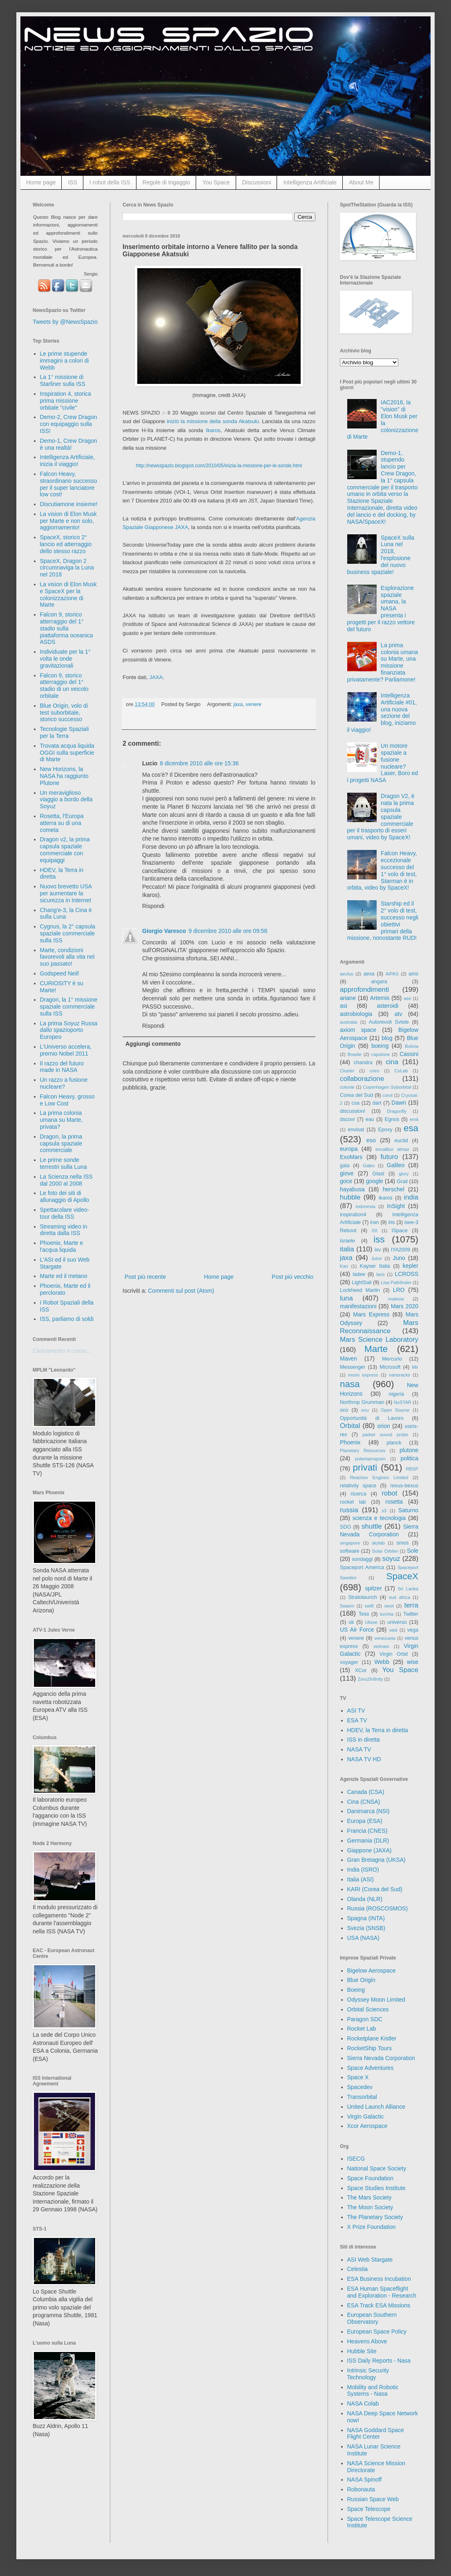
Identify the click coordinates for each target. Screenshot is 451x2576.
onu (365, 1410)
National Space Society (376, 2168)
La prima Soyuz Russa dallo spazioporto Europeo (69, 1030)
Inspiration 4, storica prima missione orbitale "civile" (65, 400)
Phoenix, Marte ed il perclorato (65, 1289)
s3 (384, 1510)
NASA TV (359, 1749)
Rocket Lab (361, 2028)
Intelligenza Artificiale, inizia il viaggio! (67, 460)
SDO (345, 1527)
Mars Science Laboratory (379, 1339)
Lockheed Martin (360, 1290)
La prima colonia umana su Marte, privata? (61, 1120)
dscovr (347, 1119)
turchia (387, 1614)
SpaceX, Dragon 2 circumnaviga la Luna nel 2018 (67, 568)
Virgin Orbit (394, 1654)
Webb (382, 1662)
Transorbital (362, 2097)
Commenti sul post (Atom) (181, 1290)
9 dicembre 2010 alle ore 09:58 (227, 931)
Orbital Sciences (368, 2009)
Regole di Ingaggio (166, 182)
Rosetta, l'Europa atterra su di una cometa (62, 823)
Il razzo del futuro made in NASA (62, 1067)
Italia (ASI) (360, 1879)
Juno (399, 1258)
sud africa (399, 1597)
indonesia (365, 1206)
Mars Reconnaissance (379, 1327)
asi (343, 1005)
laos (380, 1274)
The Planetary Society (375, 2217)
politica (409, 1458)
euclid (401, 1140)
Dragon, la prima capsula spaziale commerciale (61, 1143)
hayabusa (352, 1189)
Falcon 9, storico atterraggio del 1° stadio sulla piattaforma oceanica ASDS (66, 628)
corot (387, 1095)
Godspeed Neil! (60, 973)
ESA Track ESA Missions (379, 2305)
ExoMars (351, 1157)
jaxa (238, 704)
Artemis (379, 998)
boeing (379, 1046)
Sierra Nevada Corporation (381, 2058)
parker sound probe (385, 1434)
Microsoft (390, 1367)
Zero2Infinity (370, 1679)
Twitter (410, 1614)
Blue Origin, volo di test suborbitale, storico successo (64, 712)
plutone (409, 1450)
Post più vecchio (292, 1276)
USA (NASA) (363, 1938)
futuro (389, 1157)
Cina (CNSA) (363, 1801)
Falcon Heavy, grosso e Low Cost (67, 1100)
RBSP (412, 1468)
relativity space (358, 1486)
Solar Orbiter (385, 1551)
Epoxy (385, 1129)
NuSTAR (402, 1402)
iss (378, 1239)
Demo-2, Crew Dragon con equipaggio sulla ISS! (68, 424)
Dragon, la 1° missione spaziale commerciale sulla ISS (69, 1006)
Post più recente (145, 1276)
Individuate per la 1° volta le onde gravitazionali (65, 658)
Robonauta (361, 2489)
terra (411, 1605)
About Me (361, 182)
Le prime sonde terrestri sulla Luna (63, 1163)
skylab (378, 1542)
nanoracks (399, 1374)
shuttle (372, 1526)
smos (403, 1543)
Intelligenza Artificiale (310, 182)
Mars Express (371, 1314)
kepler (410, 1265)
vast (393, 1630)
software (349, 1551)
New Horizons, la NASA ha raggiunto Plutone (64, 776)
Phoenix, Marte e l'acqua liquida (61, 1246)
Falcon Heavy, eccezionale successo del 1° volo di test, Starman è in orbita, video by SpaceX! (382, 870)
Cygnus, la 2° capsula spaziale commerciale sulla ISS (68, 933)
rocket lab (353, 1502)
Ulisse (371, 1622)
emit (414, 1119)
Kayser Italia (375, 1266)
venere (253, 704)
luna (346, 1298)
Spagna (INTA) (366, 1918)
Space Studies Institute (376, 2188)
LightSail (361, 1282)
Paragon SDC (364, 2019)
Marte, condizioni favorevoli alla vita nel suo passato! (67, 957)
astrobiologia (356, 1014)
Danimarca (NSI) (368, 1811)
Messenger (352, 1367)
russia (349, 1510)
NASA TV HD (364, 1759)
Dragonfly (396, 1111)
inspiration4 (353, 1214)
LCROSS (406, 1274)
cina (392, 1062)
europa (349, 1149)
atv (398, 1014)
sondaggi (362, 1559)
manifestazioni (358, 1306)
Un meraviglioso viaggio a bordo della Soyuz (66, 799)
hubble (350, 1197)
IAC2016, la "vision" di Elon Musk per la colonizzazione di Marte (382, 419)
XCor (361, 1670)
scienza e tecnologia (379, 1518)
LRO (399, 1290)
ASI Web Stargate (370, 2259)
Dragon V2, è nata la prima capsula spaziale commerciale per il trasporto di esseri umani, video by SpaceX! (381, 817)
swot (389, 1605)
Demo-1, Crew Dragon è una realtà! (68, 444)
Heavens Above (367, 2341)
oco (344, 1410)
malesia (396, 1298)
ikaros (386, 1198)
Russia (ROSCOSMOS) (377, 1908)
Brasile (355, 1054)
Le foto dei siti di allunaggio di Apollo (64, 1196)
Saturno (408, 1510)
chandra (363, 1062)
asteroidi (387, 1005)
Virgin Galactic (365, 2116)
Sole (412, 1550)
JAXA (156, 677)
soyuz (391, 1559)
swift (369, 1605)
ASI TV (356, 1710)
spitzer (373, 1588)
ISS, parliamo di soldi (67, 1319)
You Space (216, 182)
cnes (375, 1070)
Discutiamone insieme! (69, 504)
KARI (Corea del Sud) (374, 1889)
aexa (368, 974)
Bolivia (411, 1046)
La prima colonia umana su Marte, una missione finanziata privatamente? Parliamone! (382, 662)
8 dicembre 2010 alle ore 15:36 (199, 763)
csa (355, 1103)
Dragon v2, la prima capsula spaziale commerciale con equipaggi (65, 849)
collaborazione (362, 1079)
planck (393, 1443)
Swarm (347, 1605)
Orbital (350, 1426)
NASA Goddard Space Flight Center (375, 2433)
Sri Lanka (408, 1588)
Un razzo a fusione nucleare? (64, 1083)
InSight (396, 1206)
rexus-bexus (404, 1486)
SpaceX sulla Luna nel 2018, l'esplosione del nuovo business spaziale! (380, 554)
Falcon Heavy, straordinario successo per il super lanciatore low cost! (68, 484)
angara (379, 981)
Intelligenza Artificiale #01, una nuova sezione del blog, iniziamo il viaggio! (382, 712)
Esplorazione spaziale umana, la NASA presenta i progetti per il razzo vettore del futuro (381, 608)
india (411, 1197)
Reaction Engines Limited (379, 1477)
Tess (364, 1614)
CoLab (401, 1070)
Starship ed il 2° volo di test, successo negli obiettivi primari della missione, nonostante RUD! (382, 920)
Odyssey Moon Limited (376, 1999)
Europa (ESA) (364, 1821)
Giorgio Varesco (164, 931)
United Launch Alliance (376, 2106)
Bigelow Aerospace (371, 1970)
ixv (378, 1250)
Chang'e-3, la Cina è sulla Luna (66, 913)
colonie (347, 1087)
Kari (344, 1266)
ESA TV (357, 1720)
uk (351, 1622)
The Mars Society (369, 2197)
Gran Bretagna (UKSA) (376, 1859)
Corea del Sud (356, 1095)
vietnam (381, 1646)
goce (346, 1181)
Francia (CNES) (367, 1830)
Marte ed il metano (63, 1276)
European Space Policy (377, 2331)
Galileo (396, 1165)
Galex (369, 1165)
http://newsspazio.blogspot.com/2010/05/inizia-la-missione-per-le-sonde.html (219, 466)
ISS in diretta (363, 1739)
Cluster (347, 1070)
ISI (374, 1230)
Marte (376, 1349)
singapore (350, 1542)
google (374, 1181)
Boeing (356, 1989)
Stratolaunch (362, 1597)
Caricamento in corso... (62, 1350)
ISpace (399, 1230)
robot (389, 1493)
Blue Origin (361, 1980)
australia (348, 1022)
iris (391, 1222)
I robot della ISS (109, 182)
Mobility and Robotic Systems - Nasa (373, 2390)
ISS (72, 182)
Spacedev (360, 2087)
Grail (402, 1181)
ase (407, 998)
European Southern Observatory (372, 2318)
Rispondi (153, 906)
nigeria (396, 1394)
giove (346, 1173)
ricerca (358, 1494)
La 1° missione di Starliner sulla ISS (62, 380)
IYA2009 (400, 1250)
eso (371, 1140)
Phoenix (350, 1442)
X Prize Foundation (371, 2227)
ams (413, 974)
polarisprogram (370, 1458)
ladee (359, 1274)
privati (365, 1467)
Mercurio (392, 1359)
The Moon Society (370, 2207)
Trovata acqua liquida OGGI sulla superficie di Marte (67, 752)
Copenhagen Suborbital (387, 1087)
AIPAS (392, 973)
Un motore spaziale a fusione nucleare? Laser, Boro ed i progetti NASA (382, 762)
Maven (348, 1358)
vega (412, 1630)
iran (374, 1222)
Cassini (409, 1054)
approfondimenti (364, 989)
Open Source (395, 1410)
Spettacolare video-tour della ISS (64, 1213)
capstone (380, 1054)
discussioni (352, 1111)
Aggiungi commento (153, 1043)
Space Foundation (370, 2178)
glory (404, 1173)
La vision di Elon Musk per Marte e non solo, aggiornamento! (68, 521)
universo (397, 1622)
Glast (378, 1174)
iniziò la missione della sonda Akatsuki (213, 421)
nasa (350, 1384)
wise (412, 1662)
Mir (415, 1367)
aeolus (346, 973)
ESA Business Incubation (379, 2279)
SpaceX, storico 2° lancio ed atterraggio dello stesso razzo (66, 544)
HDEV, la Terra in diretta (377, 1730)
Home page (41, 182)
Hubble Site (362, 2351)
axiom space (358, 1030)
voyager (349, 1662)
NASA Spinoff (364, 2479)
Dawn (398, 1102)
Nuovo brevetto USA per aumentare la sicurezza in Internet (66, 893)
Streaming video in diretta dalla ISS (63, 1230)
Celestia (357, 2269)
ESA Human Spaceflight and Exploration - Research (382, 2292)
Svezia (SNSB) (366, 1928)
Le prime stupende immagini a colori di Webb (64, 360)
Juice (376, 1258)
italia (347, 1249)
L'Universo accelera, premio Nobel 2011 (66, 1050)
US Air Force (357, 1629)
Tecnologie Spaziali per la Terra (64, 732)
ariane (348, 998)
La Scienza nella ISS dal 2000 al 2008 (66, 1180)
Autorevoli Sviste (389, 1022)
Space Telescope (369, 2509)
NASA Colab (363, 2403)
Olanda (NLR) (364, 1899)
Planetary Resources (362, 1450)
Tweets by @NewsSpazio (65, 321)
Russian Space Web (373, 2499)
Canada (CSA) (365, 1792)
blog (387, 1038)
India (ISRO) (363, 1869)
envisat (356, 1129)
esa (411, 1128)
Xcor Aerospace (367, 2126)
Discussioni (256, 182)
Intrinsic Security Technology (368, 2374)
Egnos (391, 1119)
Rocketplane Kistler (372, 2038)
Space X (358, 2077)
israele (347, 1241)
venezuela (384, 1638)
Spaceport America (362, 1567)
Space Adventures (370, 2068)
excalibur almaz (392, 1149)
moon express (363, 1374)
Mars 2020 (404, 1306)
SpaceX (402, 1576)
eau (370, 1119)
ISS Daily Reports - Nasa (379, 2360)
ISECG (356, 2158)
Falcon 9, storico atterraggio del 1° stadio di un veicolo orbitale (64, 685)
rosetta (394, 1501)
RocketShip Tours (369, 2048)
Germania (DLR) (368, 1840)
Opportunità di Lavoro (372, 1418)
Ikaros (213, 430)
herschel (393, 1189)
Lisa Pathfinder (396, 1282)
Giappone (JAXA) (369, 1850)
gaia (345, 1165)
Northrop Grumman (362, 1402)
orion (383, 1426)
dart (377, 1103)
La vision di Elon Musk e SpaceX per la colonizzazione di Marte (68, 594)
